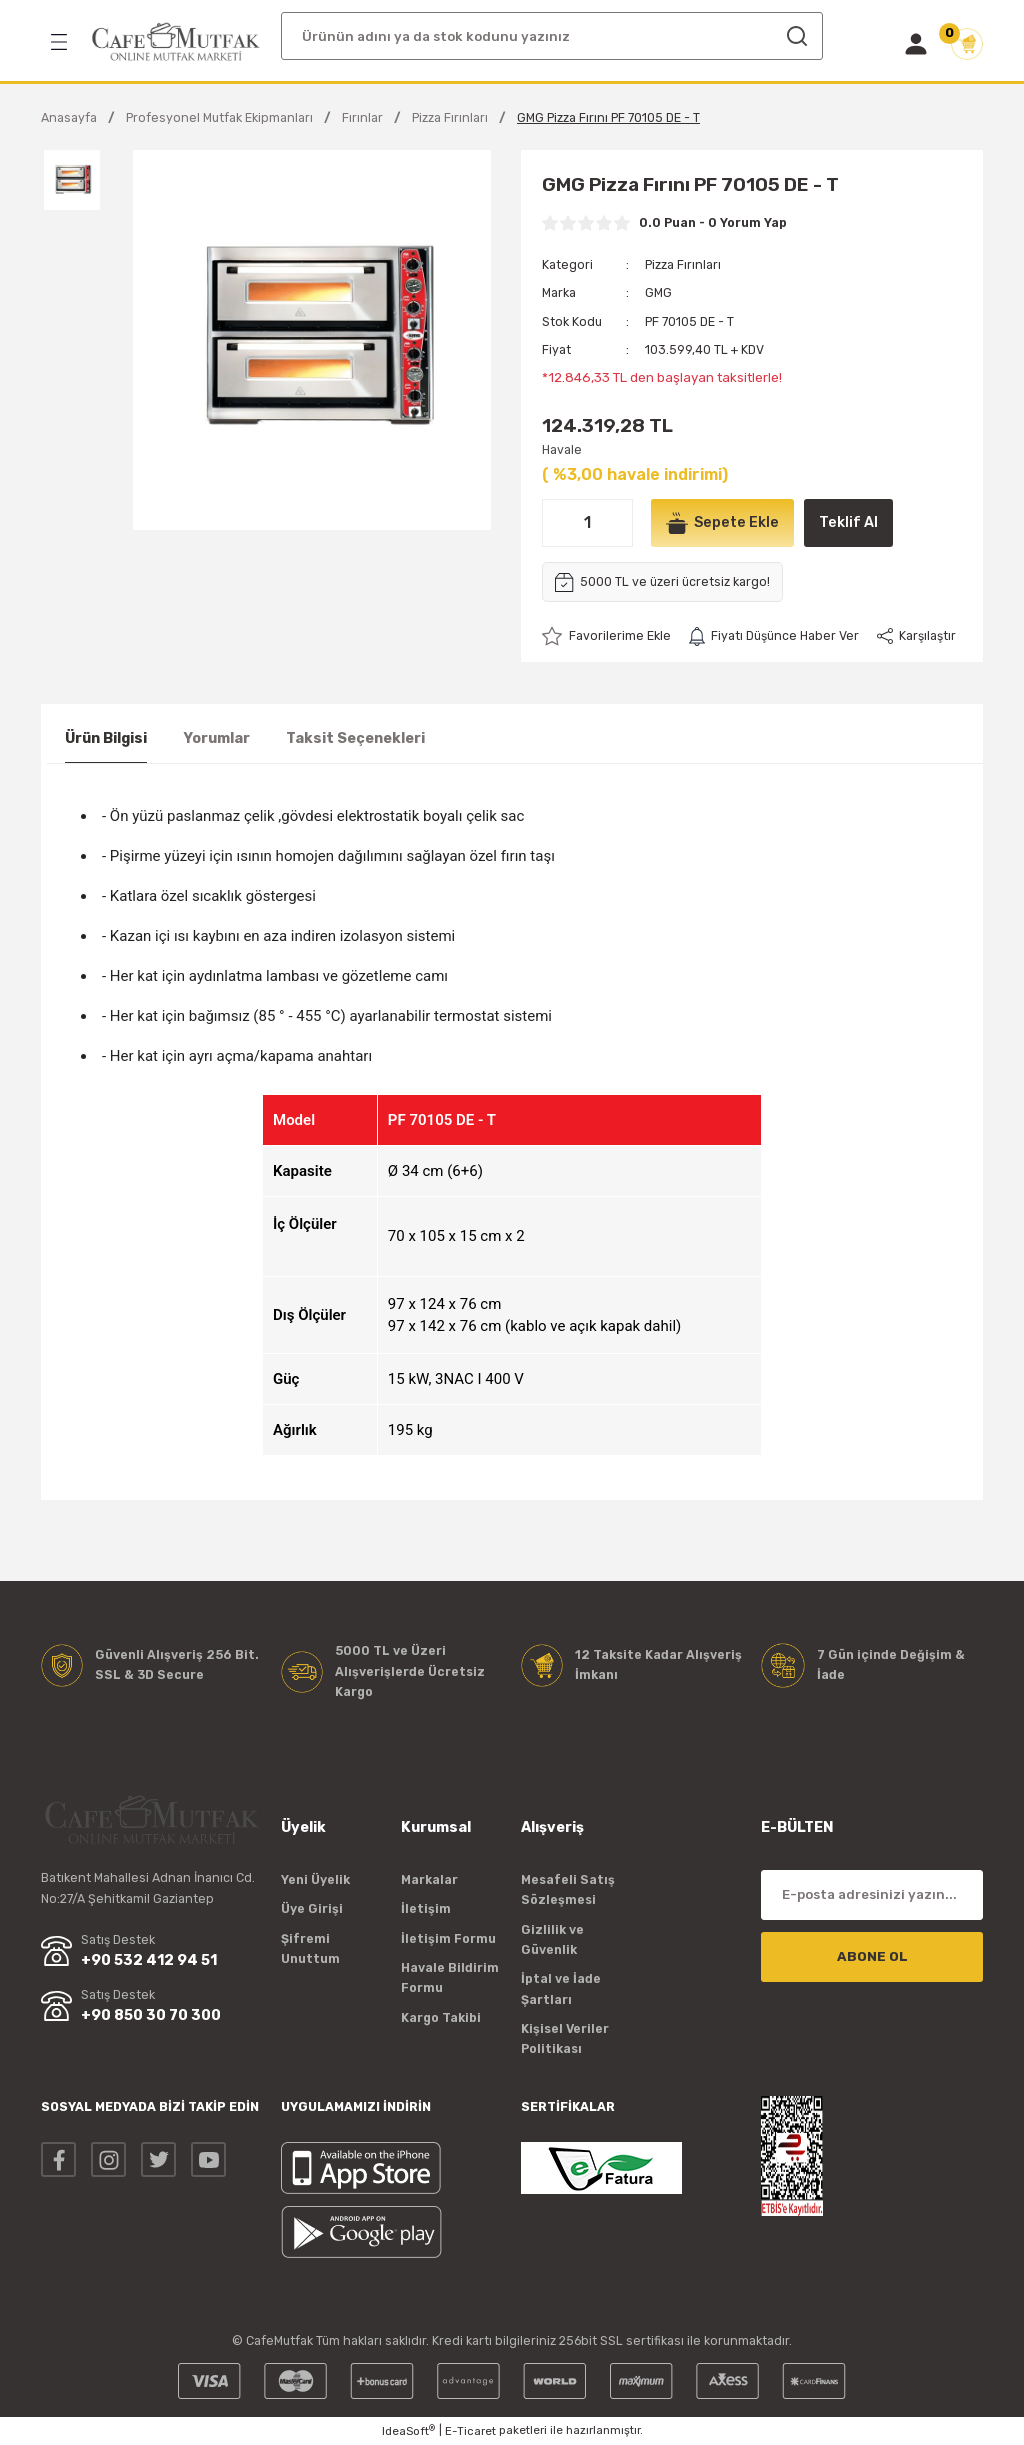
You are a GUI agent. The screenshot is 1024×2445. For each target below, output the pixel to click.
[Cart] (967, 44)
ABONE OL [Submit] (872, 1956)
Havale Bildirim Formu (450, 1977)
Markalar (429, 1879)
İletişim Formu (448, 1938)
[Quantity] (587, 523)
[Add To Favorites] (606, 636)
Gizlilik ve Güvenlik (552, 1939)
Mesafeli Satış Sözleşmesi (568, 1889)
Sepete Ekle (722, 523)
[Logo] (176, 42)
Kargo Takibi (441, 2017)
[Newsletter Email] (872, 1895)
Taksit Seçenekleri (355, 738)
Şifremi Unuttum (310, 1948)
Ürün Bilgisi (106, 738)
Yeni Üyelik (315, 1879)
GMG (658, 292)
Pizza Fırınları (683, 264)
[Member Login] (916, 44)
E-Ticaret (470, 2431)
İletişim (426, 1908)
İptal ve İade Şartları (561, 1988)
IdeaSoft (408, 2430)
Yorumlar (216, 738)
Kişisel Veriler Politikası (565, 2038)
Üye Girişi (312, 1908)
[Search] (552, 36)
